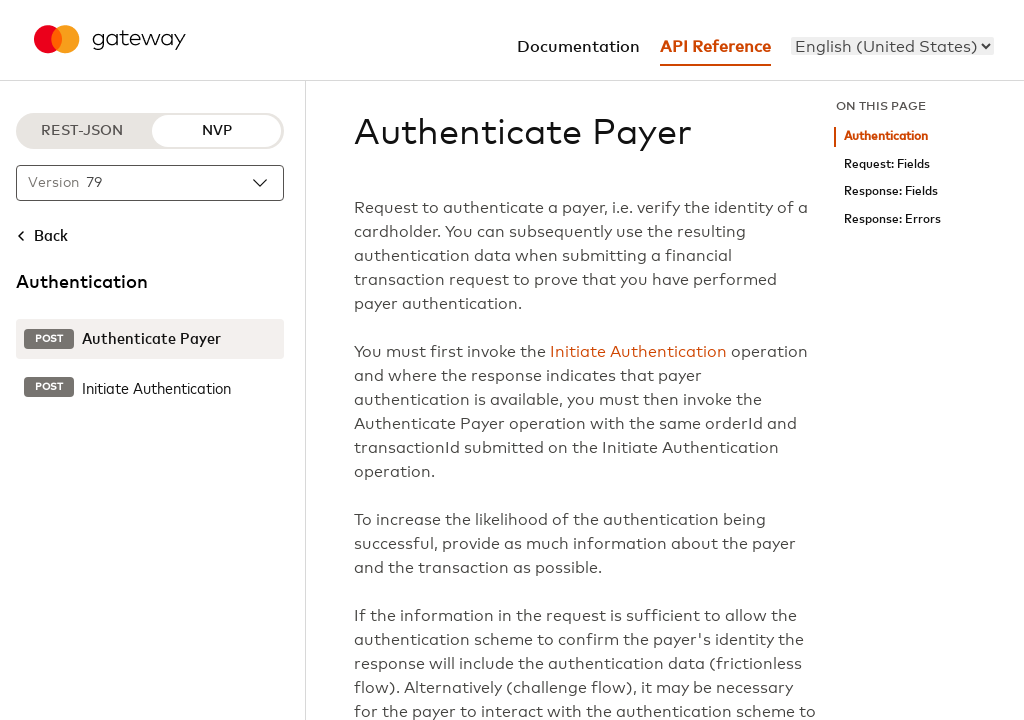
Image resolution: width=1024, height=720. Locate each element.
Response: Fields (891, 191)
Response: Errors (892, 219)
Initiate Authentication (638, 352)
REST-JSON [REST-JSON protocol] (82, 131)
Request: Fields (887, 164)
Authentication (886, 136)
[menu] (892, 46)
